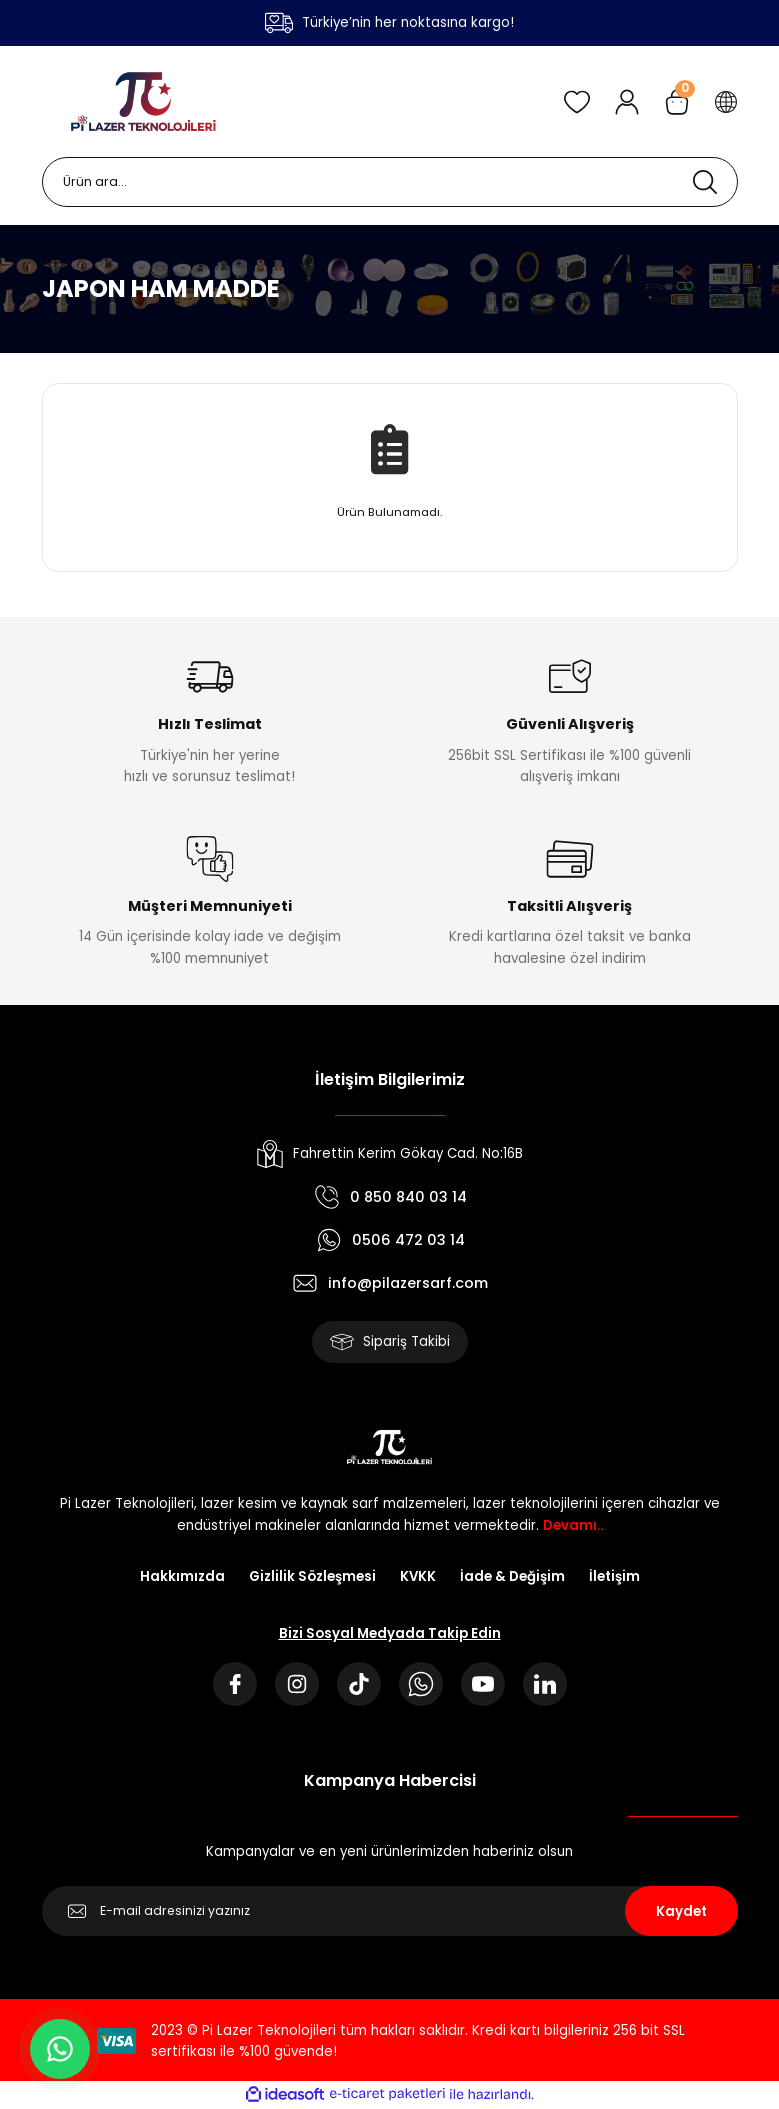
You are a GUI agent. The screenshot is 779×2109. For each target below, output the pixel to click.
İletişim (614, 1576)
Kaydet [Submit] (681, 1911)
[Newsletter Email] (390, 1911)
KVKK (418, 1576)
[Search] (390, 182)
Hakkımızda (182, 1576)
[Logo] (143, 101)
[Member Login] (627, 102)
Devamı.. (573, 1525)
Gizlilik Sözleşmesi (312, 1576)
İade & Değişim (512, 1576)
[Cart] (677, 102)
